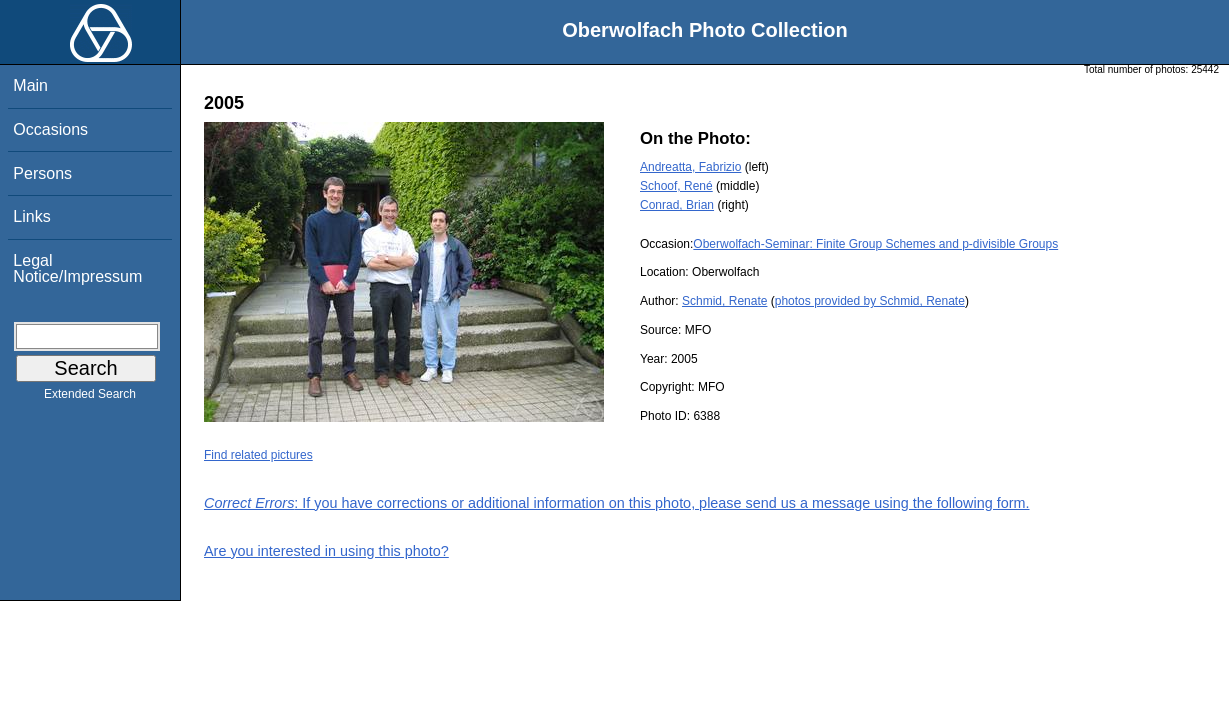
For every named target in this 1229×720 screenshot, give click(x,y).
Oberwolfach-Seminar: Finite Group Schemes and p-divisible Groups (875, 244)
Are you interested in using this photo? (326, 551)
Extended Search (90, 398)
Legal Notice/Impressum (77, 268)
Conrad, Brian (677, 205)
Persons (42, 173)
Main (30, 85)
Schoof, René (676, 186)
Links (31, 216)
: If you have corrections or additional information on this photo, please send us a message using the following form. (617, 503)
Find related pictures (258, 455)
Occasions (50, 129)
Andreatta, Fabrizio (690, 167)
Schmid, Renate (724, 301)
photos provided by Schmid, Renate (870, 301)
